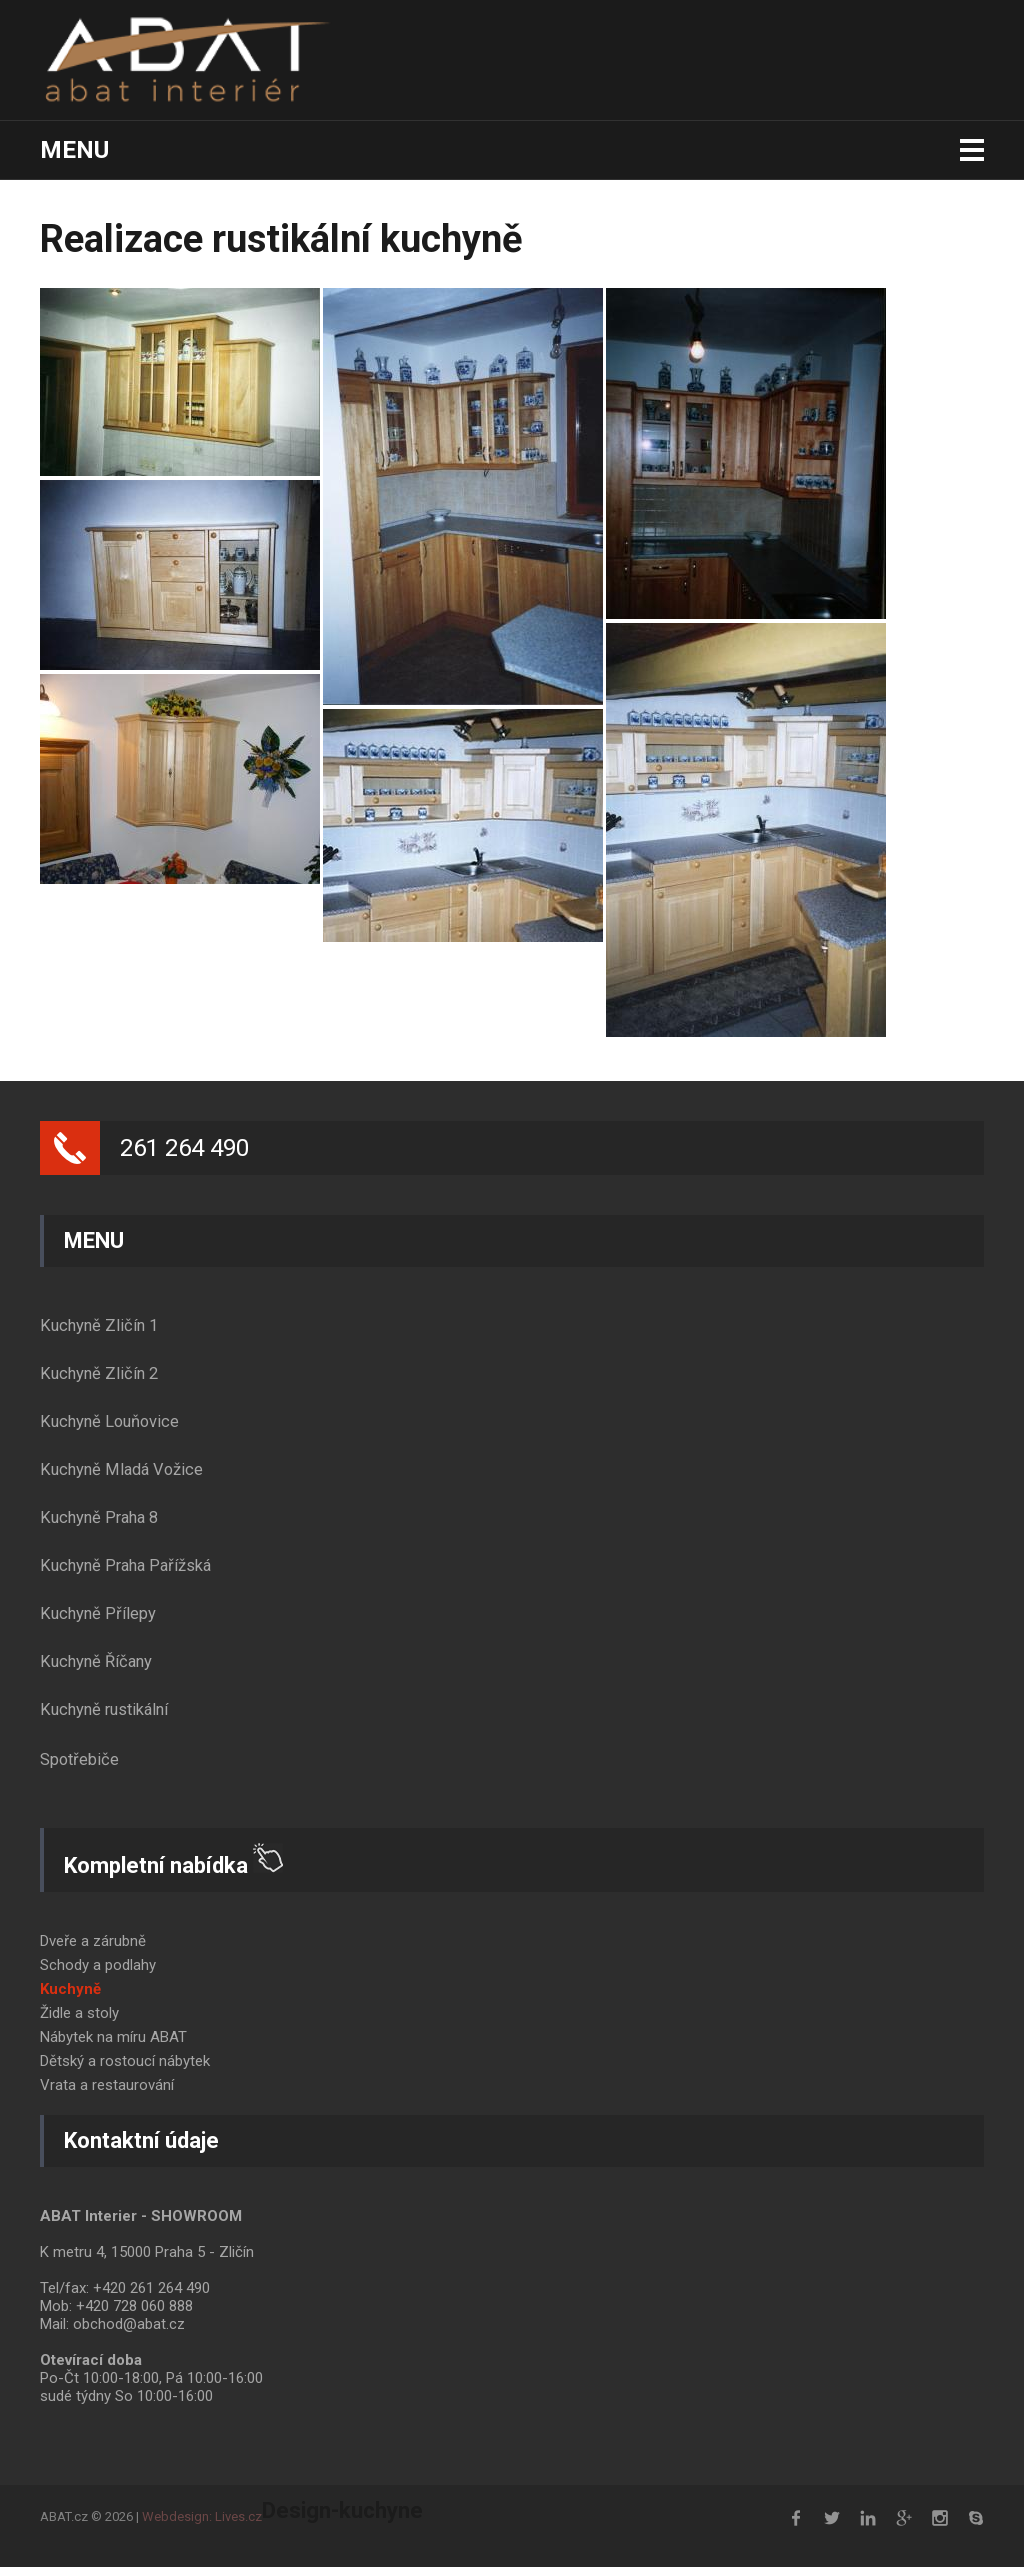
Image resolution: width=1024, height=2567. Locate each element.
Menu (74, 150)
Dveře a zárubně (93, 1941)
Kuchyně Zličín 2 (99, 1373)
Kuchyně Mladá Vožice (121, 1469)
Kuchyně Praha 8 (99, 1517)
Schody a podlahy (98, 1965)
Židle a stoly (79, 2013)
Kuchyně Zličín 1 (99, 1325)
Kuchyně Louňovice (109, 1421)
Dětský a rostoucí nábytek (125, 2061)
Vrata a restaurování (107, 2085)
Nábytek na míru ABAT (113, 2037)
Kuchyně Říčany (96, 1661)
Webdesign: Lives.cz (202, 2516)
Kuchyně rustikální (104, 1709)
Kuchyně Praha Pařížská (125, 1565)
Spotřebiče (79, 1759)
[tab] (512, 1326)
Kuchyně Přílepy (98, 1613)
